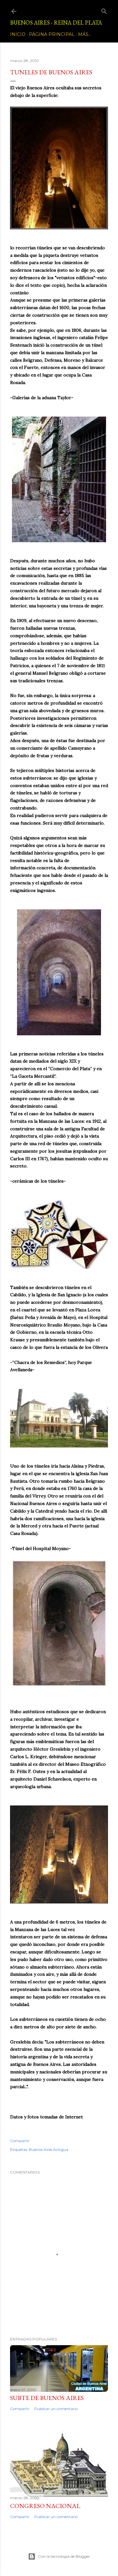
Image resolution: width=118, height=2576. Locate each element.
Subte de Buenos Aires (47, 2398)
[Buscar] (104, 10)
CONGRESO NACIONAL (45, 2506)
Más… (84, 34)
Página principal (52, 34)
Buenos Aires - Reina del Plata (56, 22)
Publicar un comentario (56, 2408)
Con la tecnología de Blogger (59, 2556)
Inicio (17, 34)
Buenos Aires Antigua (48, 2149)
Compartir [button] (20, 2140)
